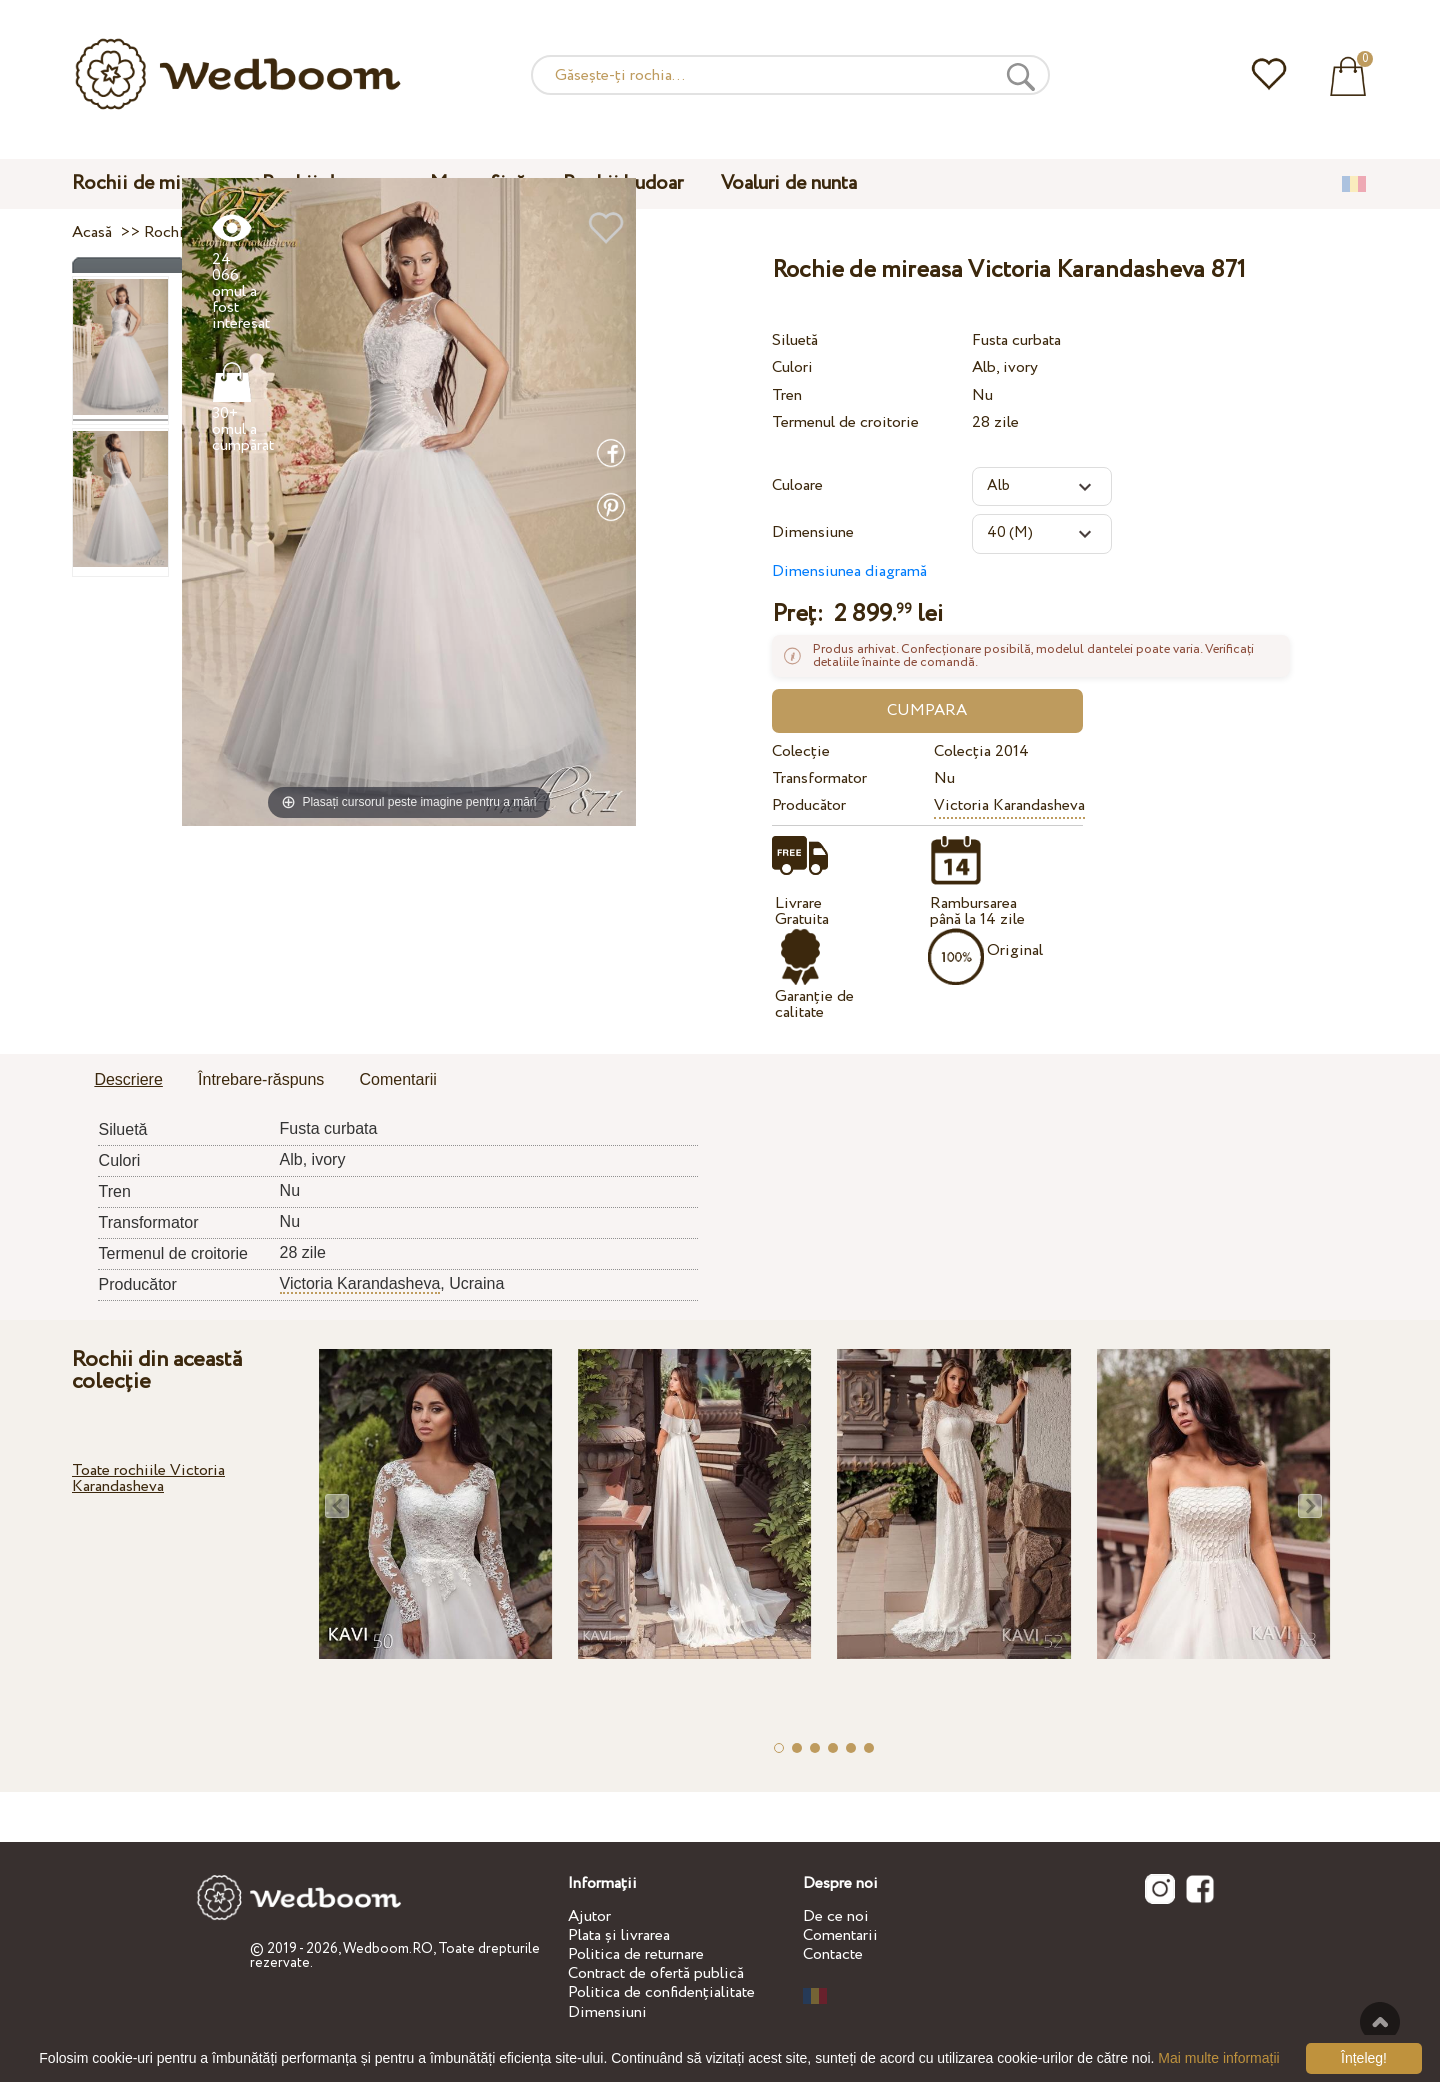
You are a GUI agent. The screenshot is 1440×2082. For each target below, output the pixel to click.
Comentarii (840, 1935)
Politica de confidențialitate (661, 1992)
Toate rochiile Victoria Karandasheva (148, 1478)
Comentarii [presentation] (398, 1079)
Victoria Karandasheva (1009, 805)
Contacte (833, 1954)
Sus (1380, 2022)
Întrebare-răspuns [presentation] (261, 1079)
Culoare (797, 485)
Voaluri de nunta (789, 183)
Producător (809, 805)
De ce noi (836, 1916)
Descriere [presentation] (128, 1079)
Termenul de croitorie (845, 422)
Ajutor (589, 1916)
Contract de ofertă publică (656, 1973)
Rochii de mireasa (148, 183)
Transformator (819, 778)
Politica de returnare (636, 1954)
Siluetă (795, 340)
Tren (787, 395)
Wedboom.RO (388, 1949)
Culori (792, 367)
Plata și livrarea (619, 1935)
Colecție (801, 751)
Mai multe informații (1218, 2058)
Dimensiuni (607, 2012)
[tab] (128, 1081)
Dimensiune (813, 532)
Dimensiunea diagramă (849, 571)
